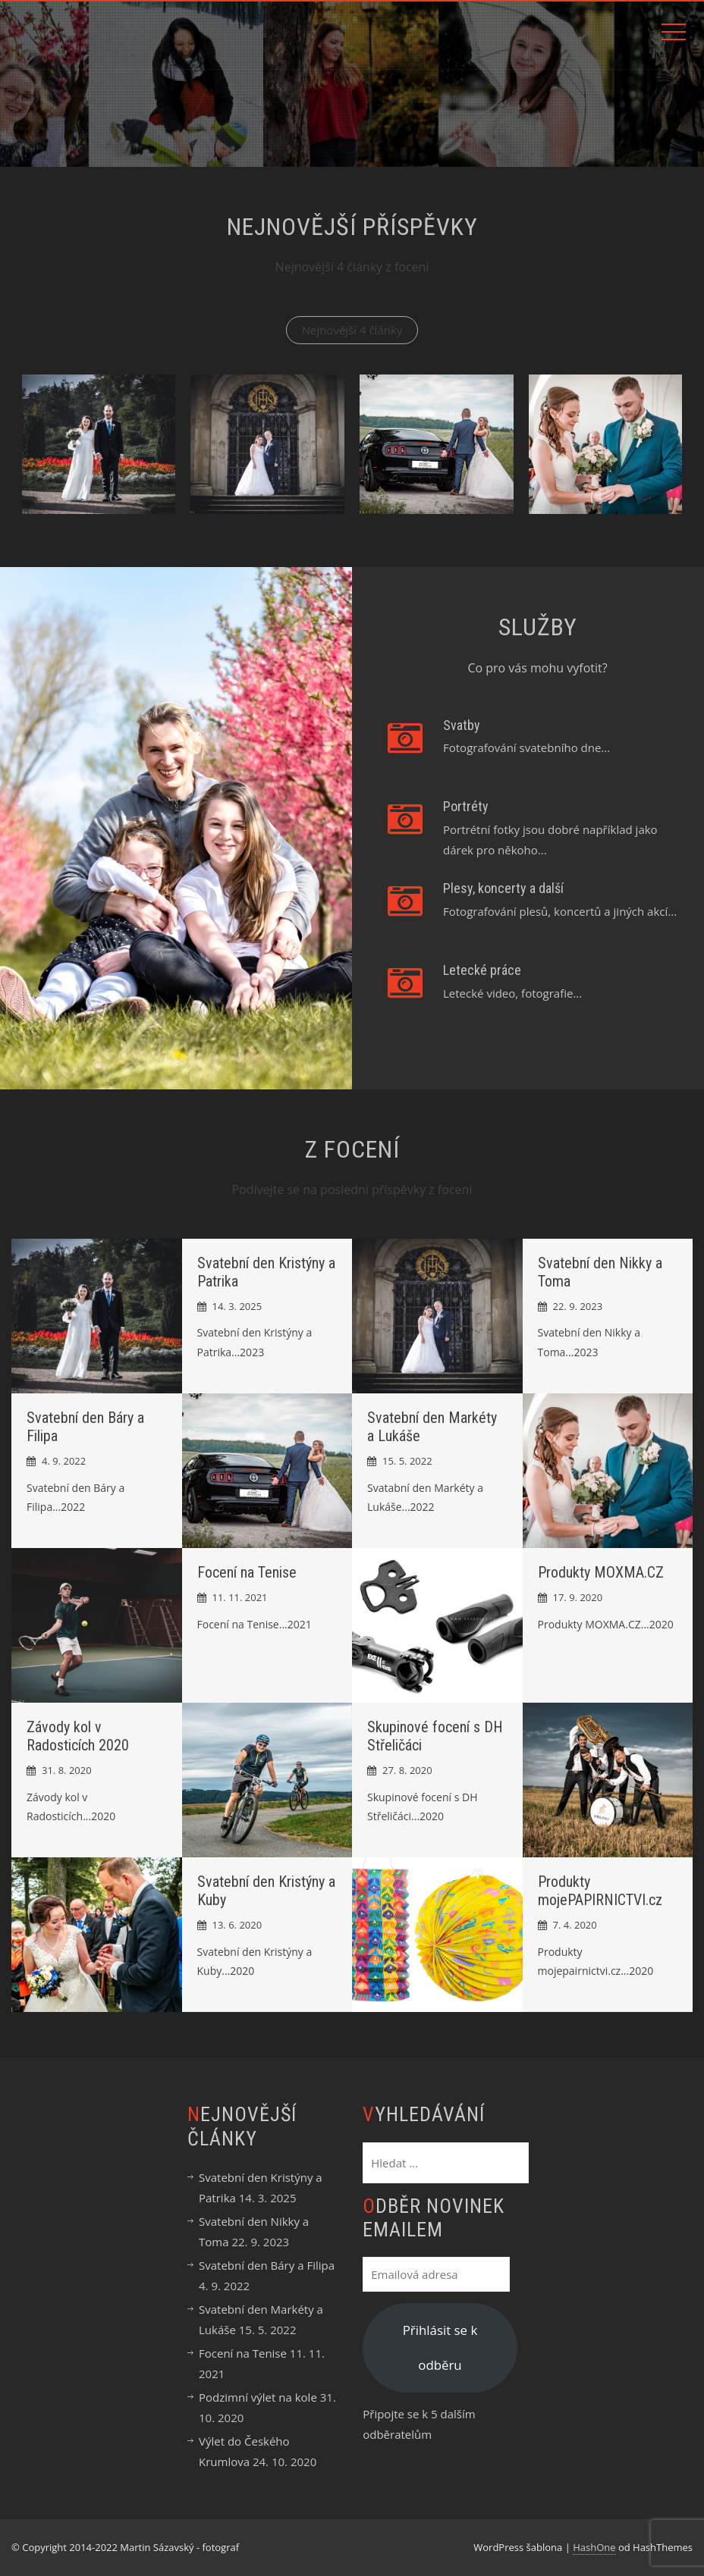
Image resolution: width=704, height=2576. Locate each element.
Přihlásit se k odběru (440, 2347)
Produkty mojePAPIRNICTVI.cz (600, 1890)
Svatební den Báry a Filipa (267, 2265)
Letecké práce (482, 970)
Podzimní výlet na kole (258, 2397)
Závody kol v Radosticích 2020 (78, 1736)
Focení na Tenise (247, 1572)
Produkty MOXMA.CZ (601, 1572)
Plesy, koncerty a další (503, 888)
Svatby (461, 725)
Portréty (466, 806)
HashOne (594, 2547)
